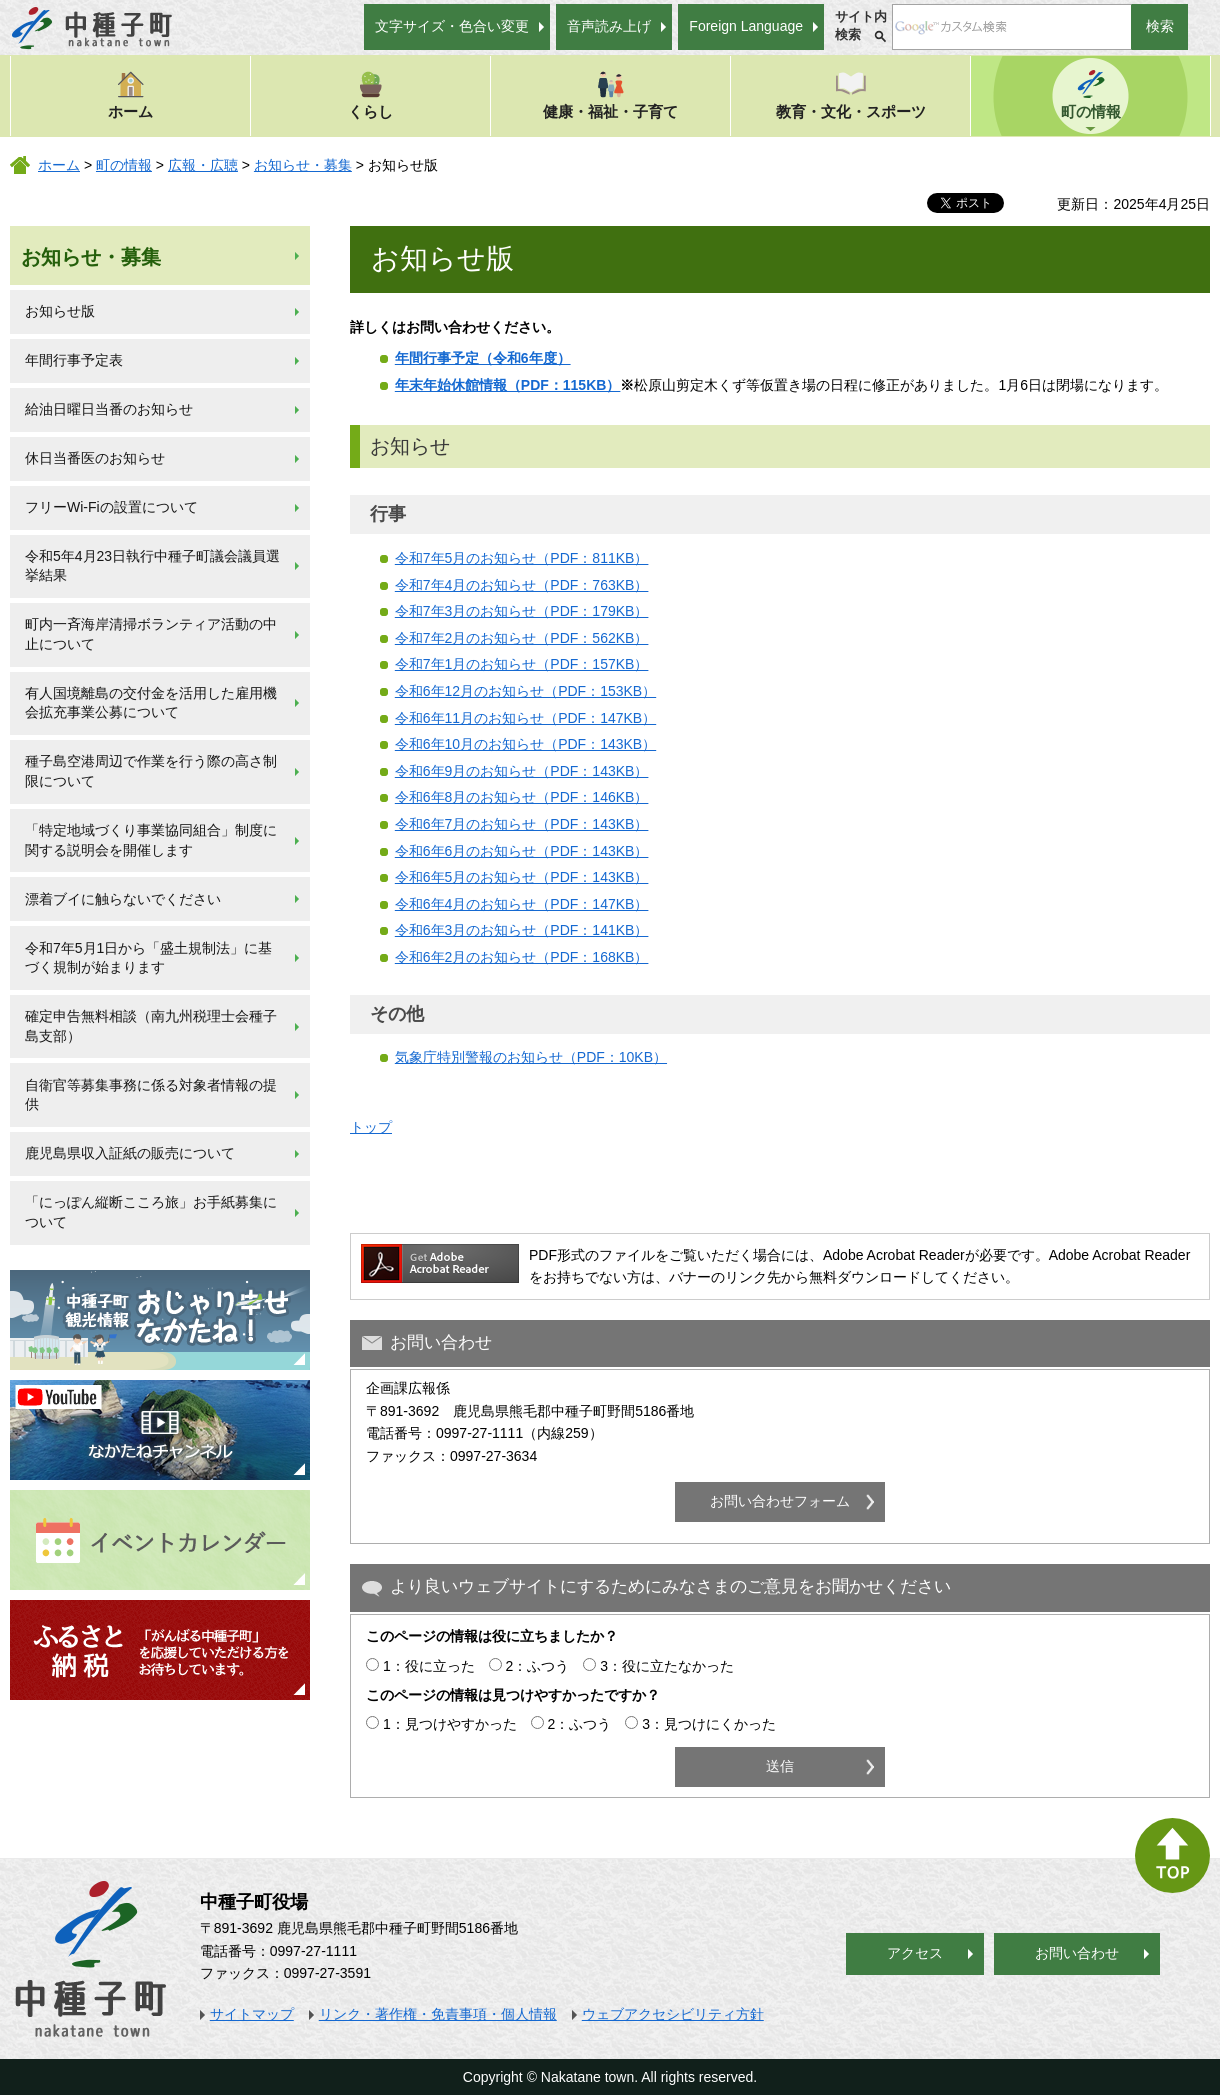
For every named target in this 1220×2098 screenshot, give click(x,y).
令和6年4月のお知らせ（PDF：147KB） (522, 904)
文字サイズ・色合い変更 (452, 26)
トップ (371, 1127)
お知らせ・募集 (303, 165)
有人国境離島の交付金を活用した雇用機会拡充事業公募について (151, 703)
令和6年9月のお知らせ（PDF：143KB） (522, 771)
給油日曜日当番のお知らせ (109, 409)
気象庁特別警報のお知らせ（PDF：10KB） (531, 1057)
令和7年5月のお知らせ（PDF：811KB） (522, 558)
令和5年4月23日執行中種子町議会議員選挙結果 (152, 566)
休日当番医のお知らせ (95, 458)
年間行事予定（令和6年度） (483, 358)
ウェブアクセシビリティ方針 (673, 2014)
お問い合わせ (1077, 1953)
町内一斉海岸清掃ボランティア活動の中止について (151, 634)
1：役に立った (429, 1666)
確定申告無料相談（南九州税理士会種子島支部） (151, 1026)
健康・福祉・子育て (610, 94)
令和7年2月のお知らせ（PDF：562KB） (522, 638)
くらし (370, 94)
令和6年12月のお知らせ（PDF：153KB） (525, 691)
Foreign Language (746, 26)
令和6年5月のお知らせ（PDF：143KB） (522, 877)
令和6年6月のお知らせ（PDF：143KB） (522, 851)
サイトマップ (252, 2014)
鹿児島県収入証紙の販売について (130, 1153)
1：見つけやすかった (450, 1724)
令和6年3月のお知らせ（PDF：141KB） (522, 930)
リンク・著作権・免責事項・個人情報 (438, 2014)
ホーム (130, 94)
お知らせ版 (60, 311)
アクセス (915, 1953)
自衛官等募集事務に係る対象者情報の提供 (151, 1095)
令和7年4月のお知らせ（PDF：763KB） (522, 585)
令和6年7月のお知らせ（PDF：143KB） (522, 824)
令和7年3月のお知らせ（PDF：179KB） (522, 611)
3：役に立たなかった (667, 1666)
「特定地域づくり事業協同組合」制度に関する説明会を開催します (151, 840)
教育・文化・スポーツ (851, 94)
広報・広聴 (203, 165)
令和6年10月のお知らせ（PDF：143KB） (525, 744)
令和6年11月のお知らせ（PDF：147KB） (525, 718)
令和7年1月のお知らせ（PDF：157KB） (522, 664)
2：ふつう (538, 1666)
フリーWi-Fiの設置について (111, 507)
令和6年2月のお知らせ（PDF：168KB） (522, 957)
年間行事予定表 (74, 360)
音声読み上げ (609, 26)
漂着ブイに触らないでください (123, 899)
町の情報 (1091, 94)
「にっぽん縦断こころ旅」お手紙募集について (151, 1212)
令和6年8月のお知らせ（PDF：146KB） (522, 797)
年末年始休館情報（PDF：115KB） (508, 385)
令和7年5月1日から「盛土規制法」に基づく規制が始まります (148, 958)
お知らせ (410, 446)
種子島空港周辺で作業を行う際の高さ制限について (151, 771)
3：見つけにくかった (709, 1724)
